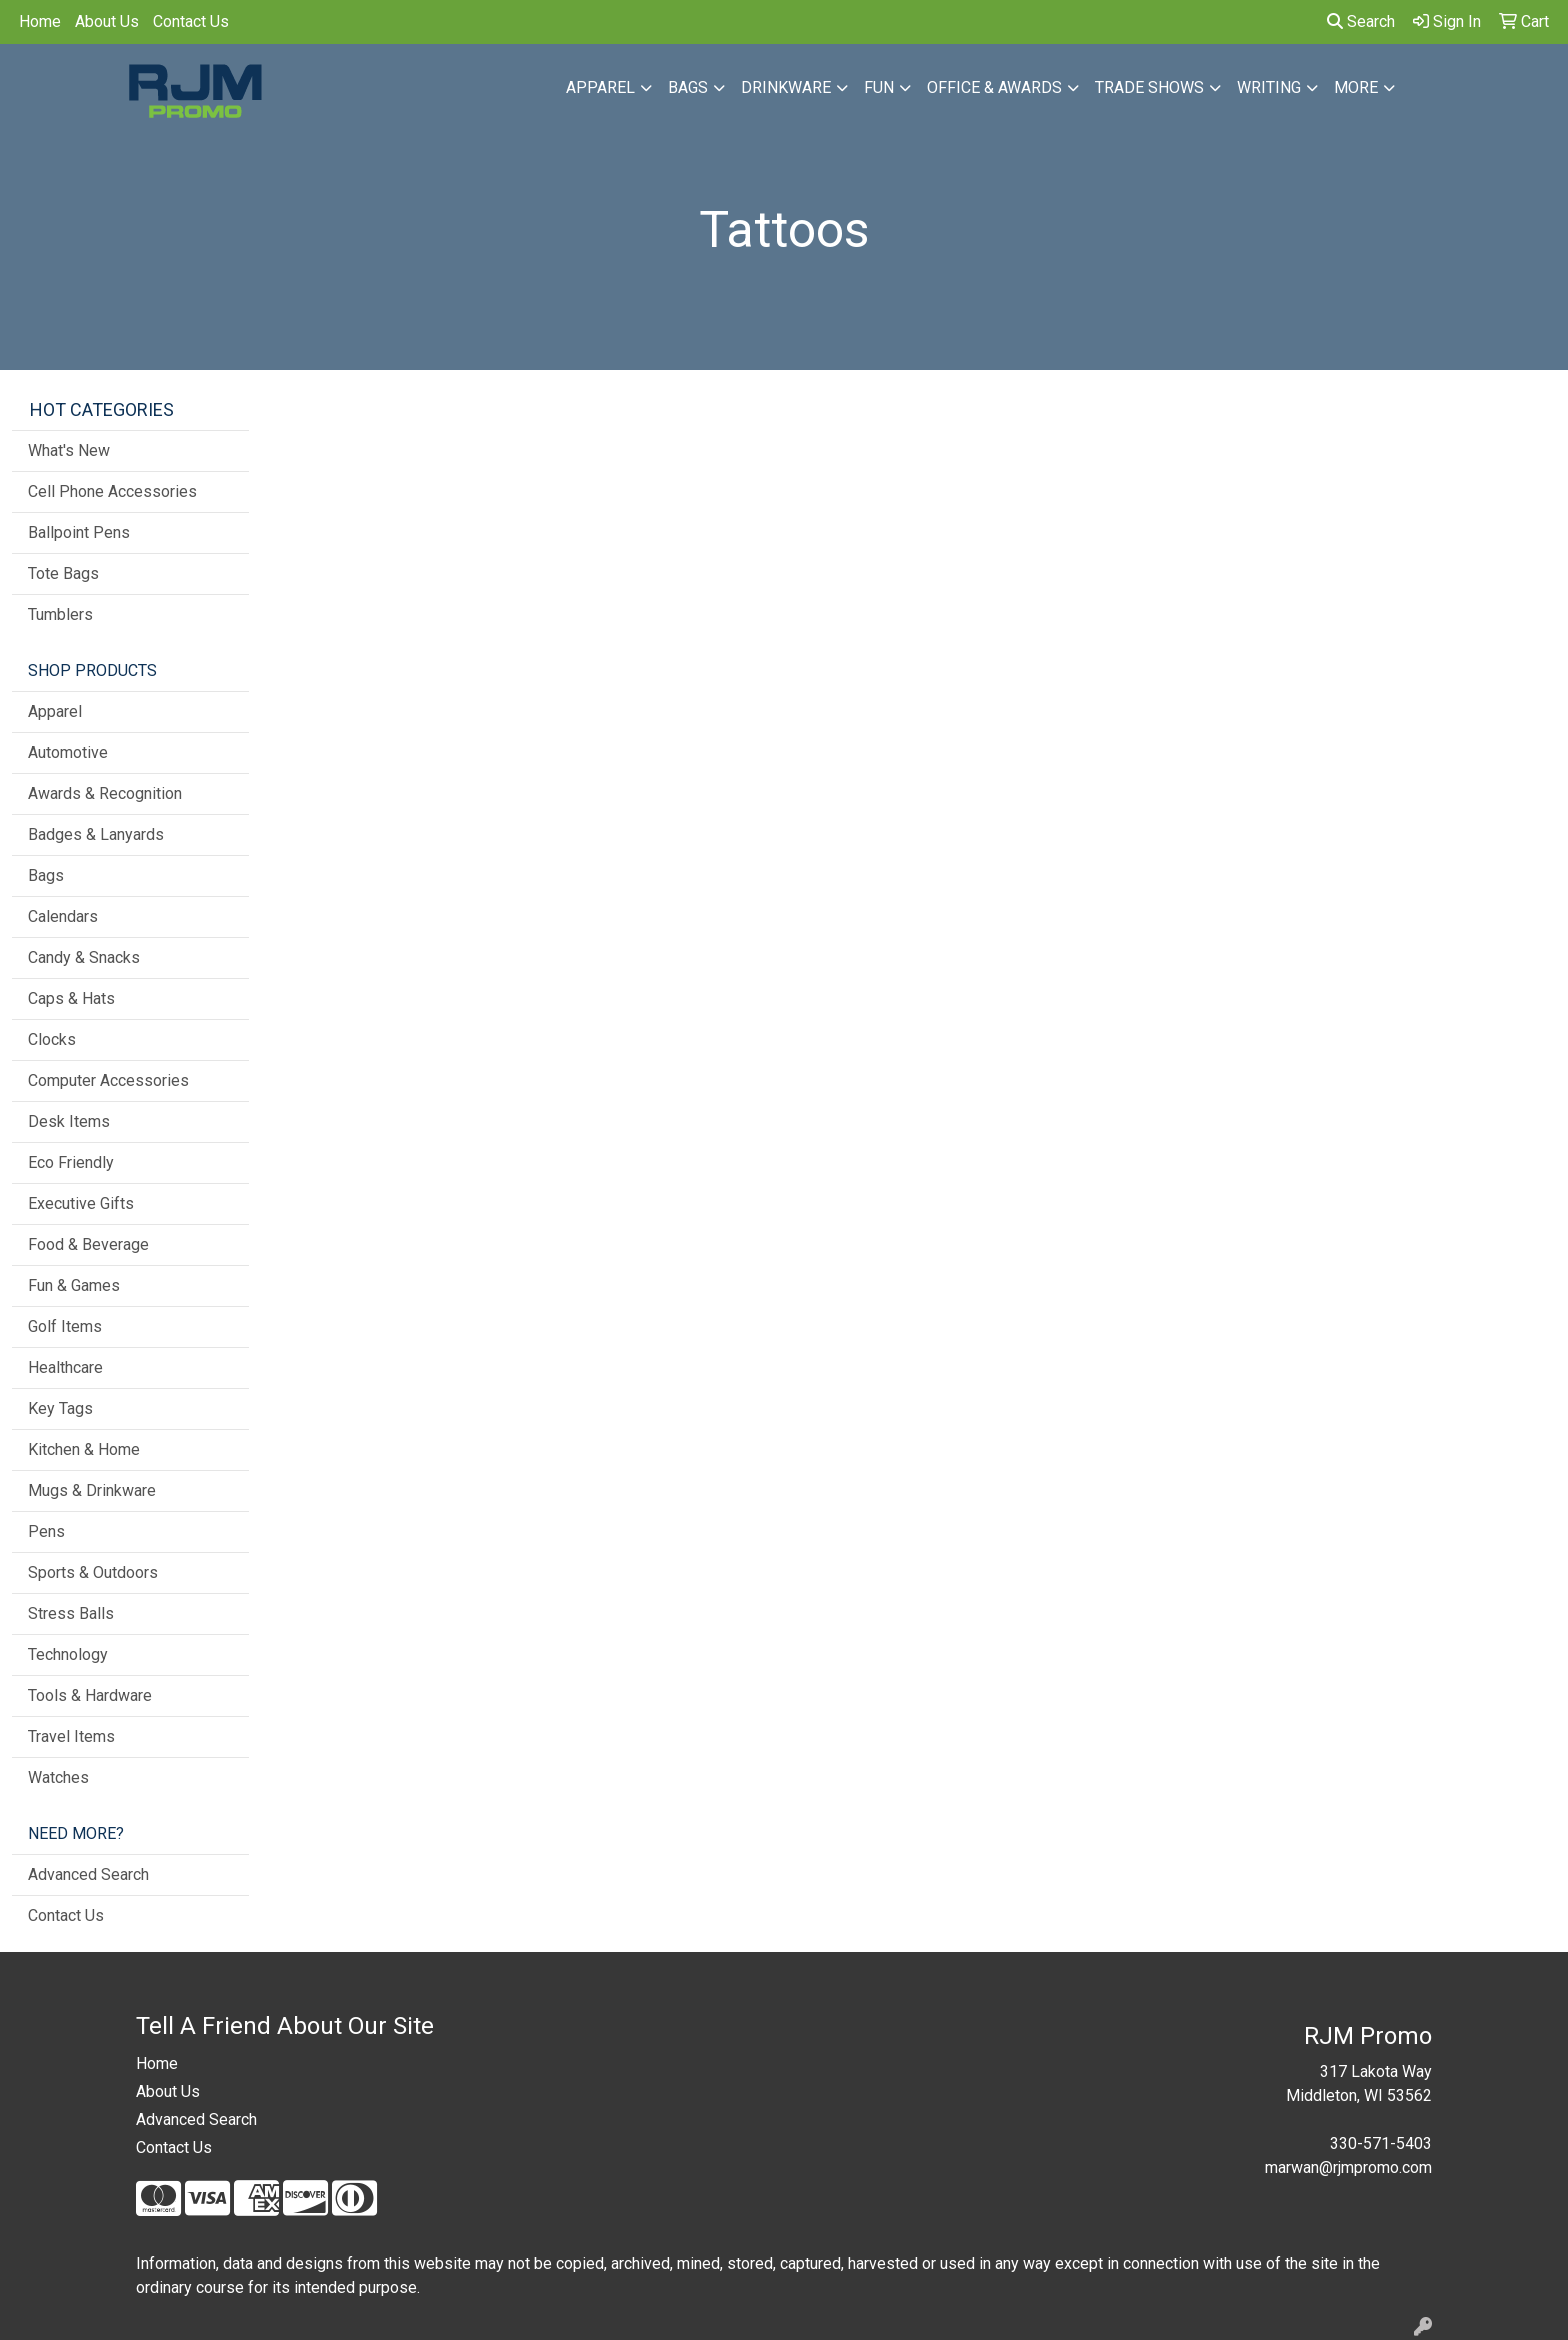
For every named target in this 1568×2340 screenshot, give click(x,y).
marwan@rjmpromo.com (1348, 2167)
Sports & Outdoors (93, 1572)
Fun (879, 87)
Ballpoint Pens (79, 532)
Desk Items (69, 1121)
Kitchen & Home (84, 1449)
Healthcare (65, 1367)
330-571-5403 (1381, 2143)
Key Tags (60, 1408)
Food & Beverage (88, 1244)
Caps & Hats (71, 998)
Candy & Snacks (84, 957)
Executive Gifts (81, 1203)
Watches (58, 1777)
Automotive (68, 752)
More (1356, 87)
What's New (69, 450)
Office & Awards (994, 87)
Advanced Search (88, 1874)
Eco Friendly (71, 1162)
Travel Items (71, 1736)
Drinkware (786, 87)
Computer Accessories (108, 1080)
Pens (46, 1531)
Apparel (600, 87)
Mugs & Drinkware (92, 1490)
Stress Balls (71, 1613)
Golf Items (65, 1326)
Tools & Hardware (90, 1695)
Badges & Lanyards (96, 834)
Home (40, 21)
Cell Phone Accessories (112, 491)
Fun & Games (74, 1285)
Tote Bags (63, 573)
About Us (107, 21)
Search (1361, 21)
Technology (68, 1654)
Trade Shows (1149, 87)
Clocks (52, 1039)
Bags (688, 87)
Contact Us (191, 21)
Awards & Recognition (105, 793)
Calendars (63, 916)
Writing (1269, 87)
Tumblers (60, 614)
